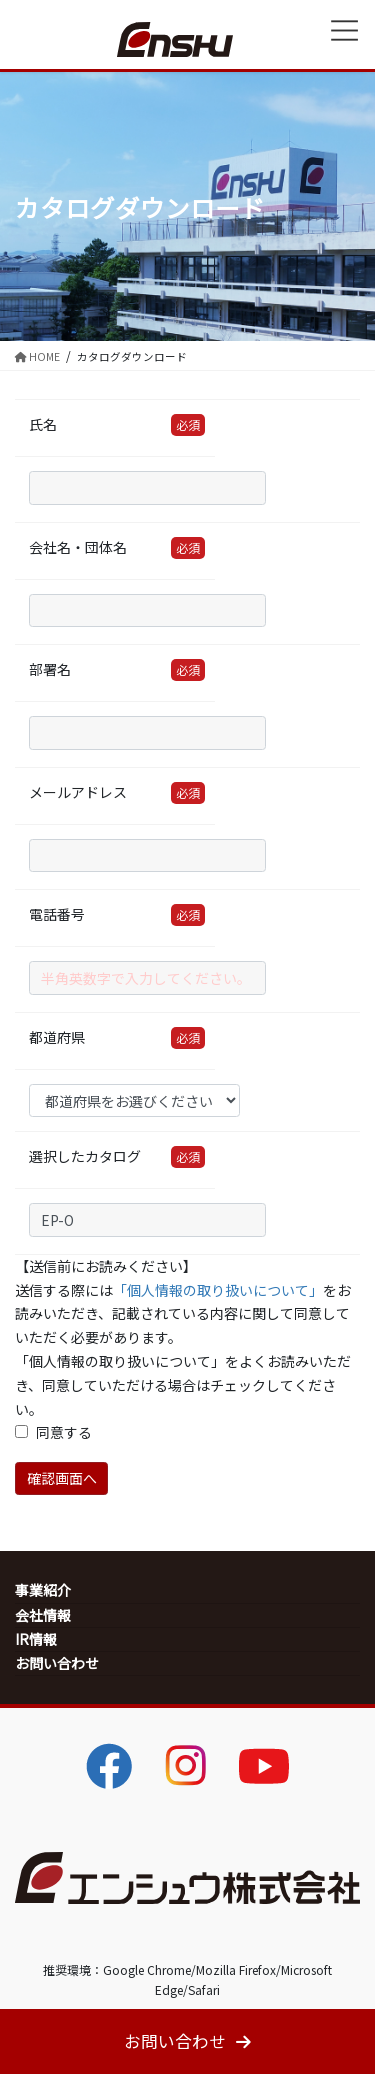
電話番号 (57, 914)
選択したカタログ (85, 1156)
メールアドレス (78, 792)
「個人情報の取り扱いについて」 (218, 1290)
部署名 (50, 669)
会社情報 (43, 1615)
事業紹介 (43, 1590)
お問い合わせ (57, 1663)
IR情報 (36, 1639)
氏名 (43, 424)
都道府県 (57, 1037)
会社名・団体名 (78, 547)
